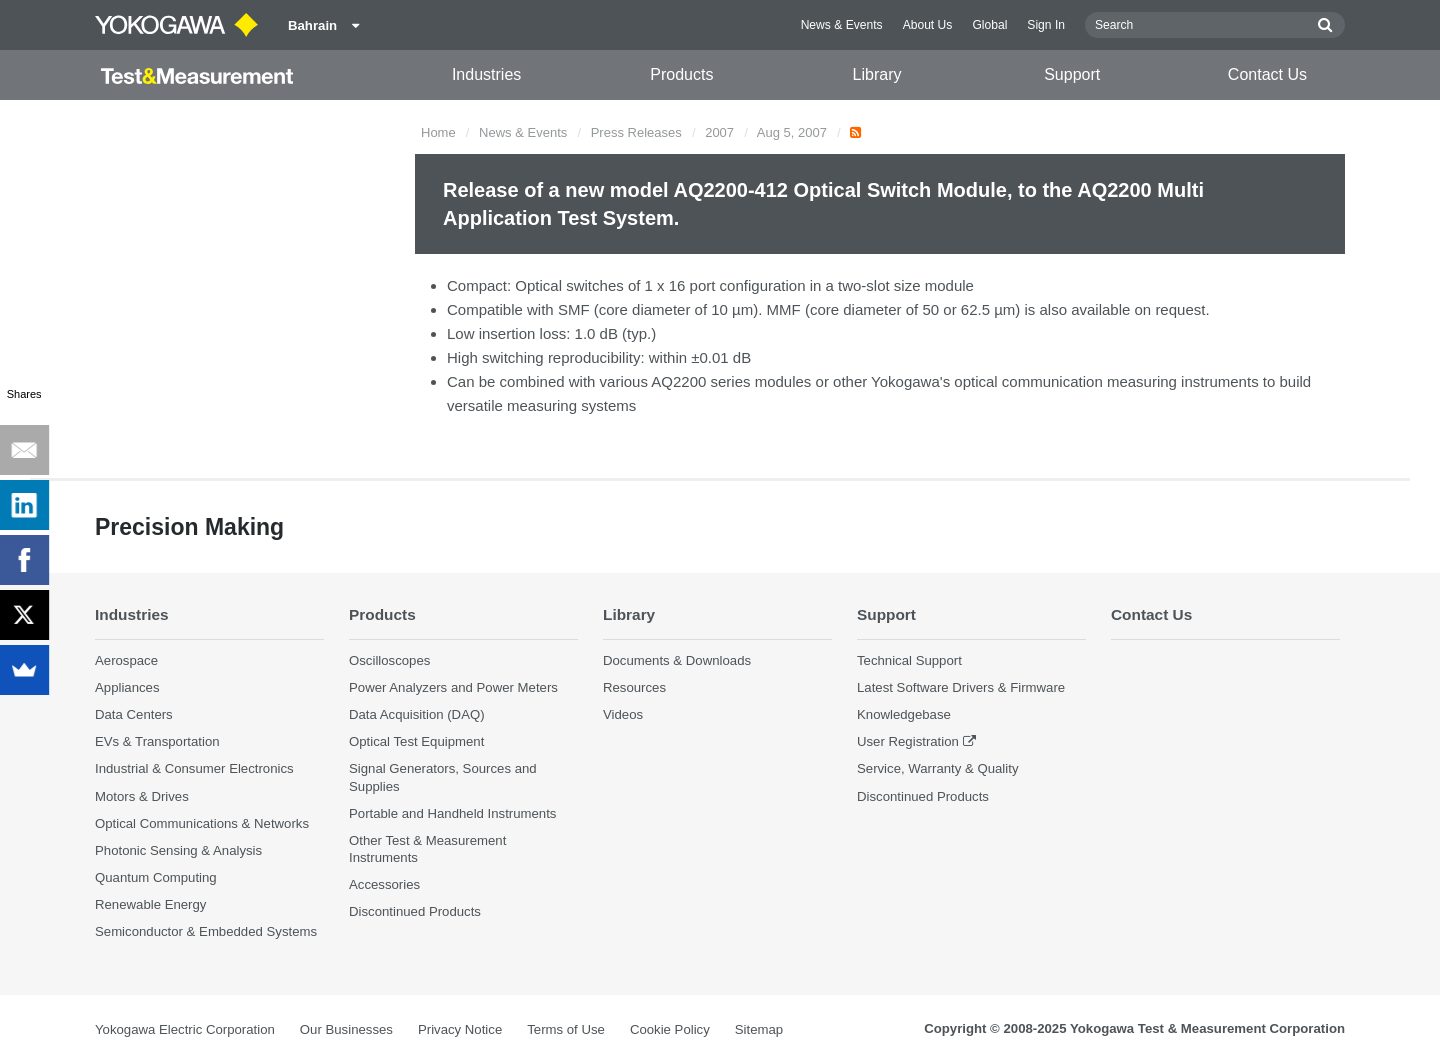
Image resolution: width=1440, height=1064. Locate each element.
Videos (623, 714)
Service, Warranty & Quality (937, 768)
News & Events (842, 25)
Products (681, 74)
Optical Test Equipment (416, 741)
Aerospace (126, 660)
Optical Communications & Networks (202, 823)
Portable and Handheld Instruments (452, 813)
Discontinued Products (415, 911)
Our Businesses (346, 1029)
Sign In (1046, 25)
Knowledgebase (904, 714)
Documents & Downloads (677, 660)
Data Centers (134, 714)
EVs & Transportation (157, 741)
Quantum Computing (156, 877)
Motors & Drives (142, 796)
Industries (486, 74)
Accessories (384, 884)
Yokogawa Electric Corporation (185, 1029)
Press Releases (636, 132)
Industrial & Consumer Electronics (194, 768)
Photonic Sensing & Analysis (178, 850)
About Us (928, 25)
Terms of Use (566, 1029)
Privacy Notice (460, 1029)
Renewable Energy (150, 904)
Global (989, 25)
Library (877, 74)
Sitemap (759, 1029)
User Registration (908, 741)
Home (438, 132)
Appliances (127, 687)
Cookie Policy (670, 1029)
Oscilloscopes (389, 660)
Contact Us (1267, 74)
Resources (634, 687)
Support (1072, 74)
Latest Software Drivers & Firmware (961, 687)
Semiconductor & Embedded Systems (206, 931)
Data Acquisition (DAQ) (417, 714)
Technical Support (909, 660)
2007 (719, 132)
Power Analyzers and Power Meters (453, 687)
